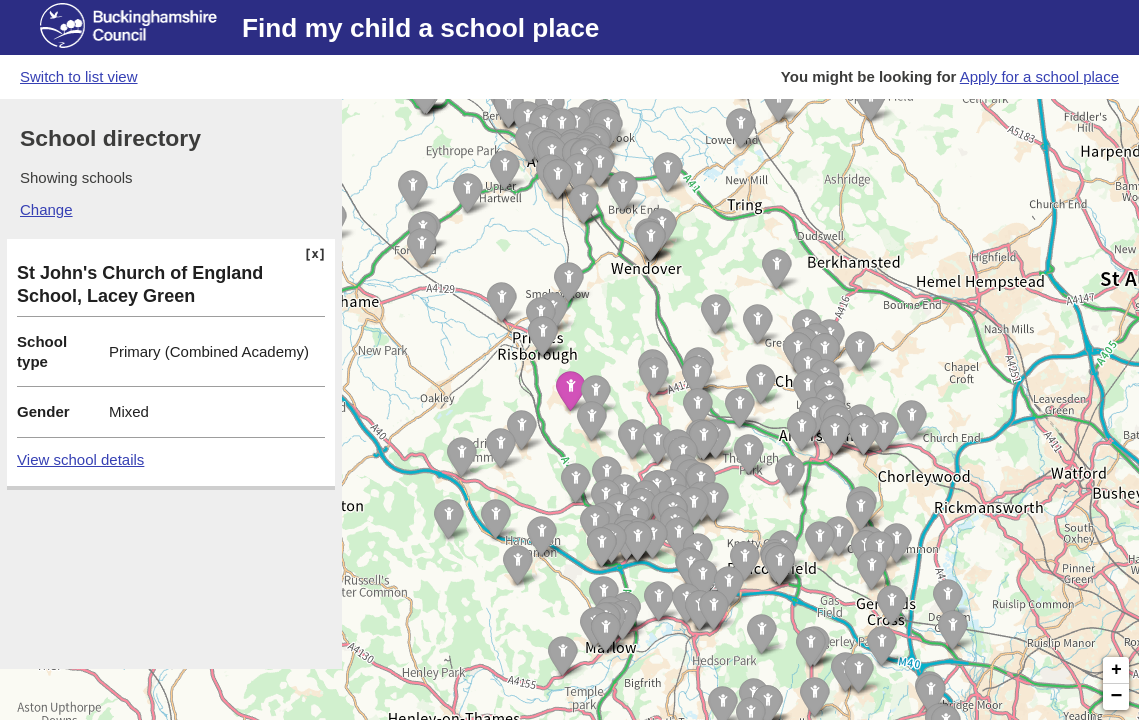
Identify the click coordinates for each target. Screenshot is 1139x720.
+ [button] (1116, 670)
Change (46, 209)
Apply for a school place (1039, 76)
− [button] (1117, 697)
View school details (80, 459)
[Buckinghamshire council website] (141, 28)
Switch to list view (79, 76)
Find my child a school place (420, 28)
